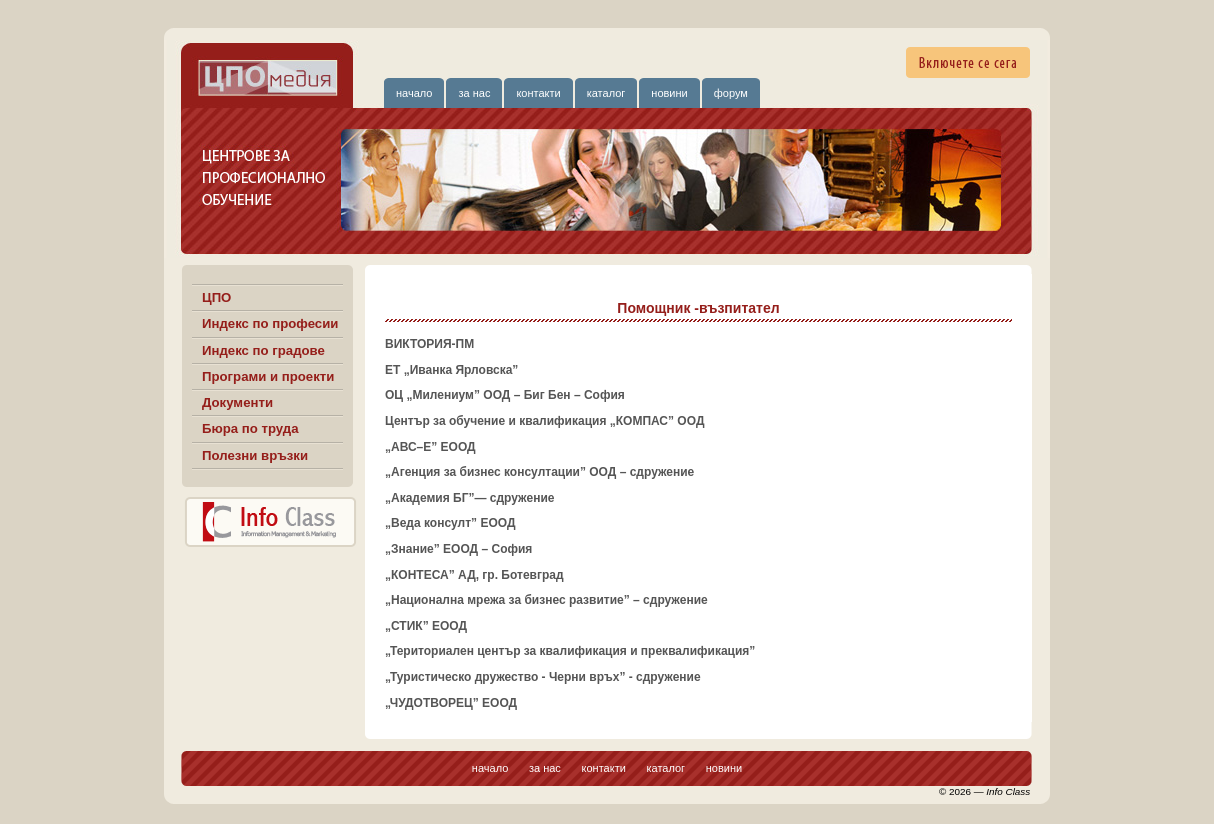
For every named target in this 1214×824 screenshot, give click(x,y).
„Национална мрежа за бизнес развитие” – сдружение (546, 600)
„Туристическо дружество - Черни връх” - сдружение (543, 677)
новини (669, 93)
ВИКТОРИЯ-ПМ (429, 344)
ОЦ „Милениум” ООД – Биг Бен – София (505, 395)
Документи (237, 402)
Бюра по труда (250, 428)
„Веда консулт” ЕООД (450, 523)
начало (414, 93)
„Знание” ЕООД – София (458, 549)
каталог (606, 93)
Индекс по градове (263, 350)
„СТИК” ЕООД (426, 626)
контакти (538, 93)
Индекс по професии (270, 323)
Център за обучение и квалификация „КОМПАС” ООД (544, 421)
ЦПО (216, 297)
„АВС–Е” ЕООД (430, 447)
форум (731, 93)
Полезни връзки (255, 455)
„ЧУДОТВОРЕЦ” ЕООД (451, 703)
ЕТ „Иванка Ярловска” (451, 370)
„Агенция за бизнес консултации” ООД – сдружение (539, 472)
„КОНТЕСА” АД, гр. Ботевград (474, 575)
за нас (474, 93)
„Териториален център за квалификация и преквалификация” (570, 651)
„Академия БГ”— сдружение (469, 498)
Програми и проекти (268, 376)
